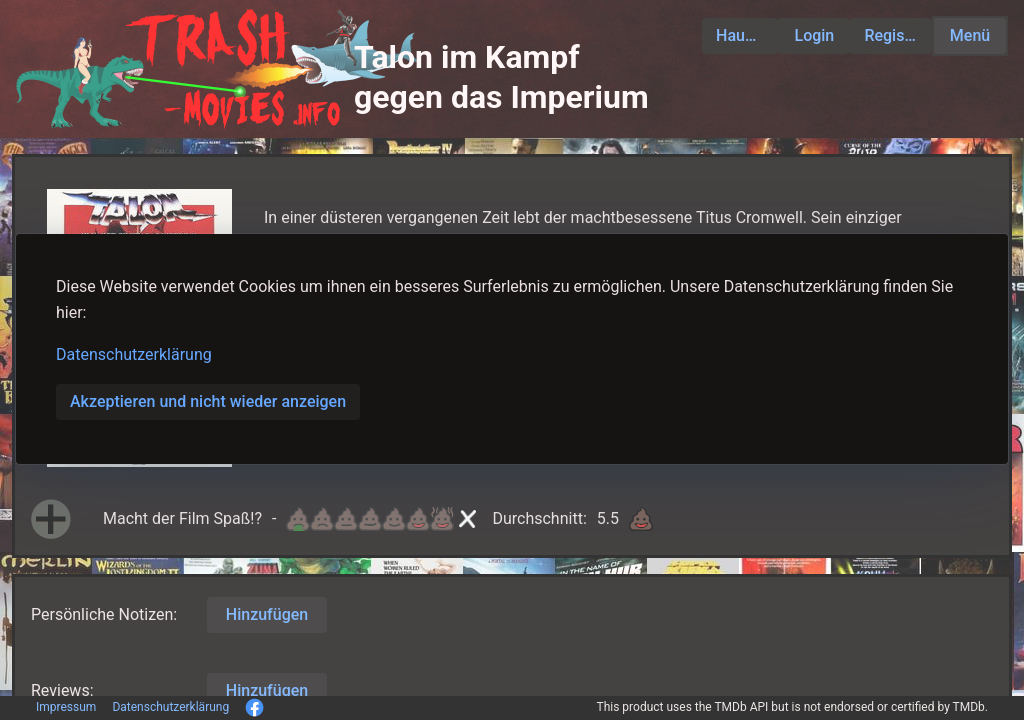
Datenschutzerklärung (134, 354)
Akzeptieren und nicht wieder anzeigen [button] (208, 401)
